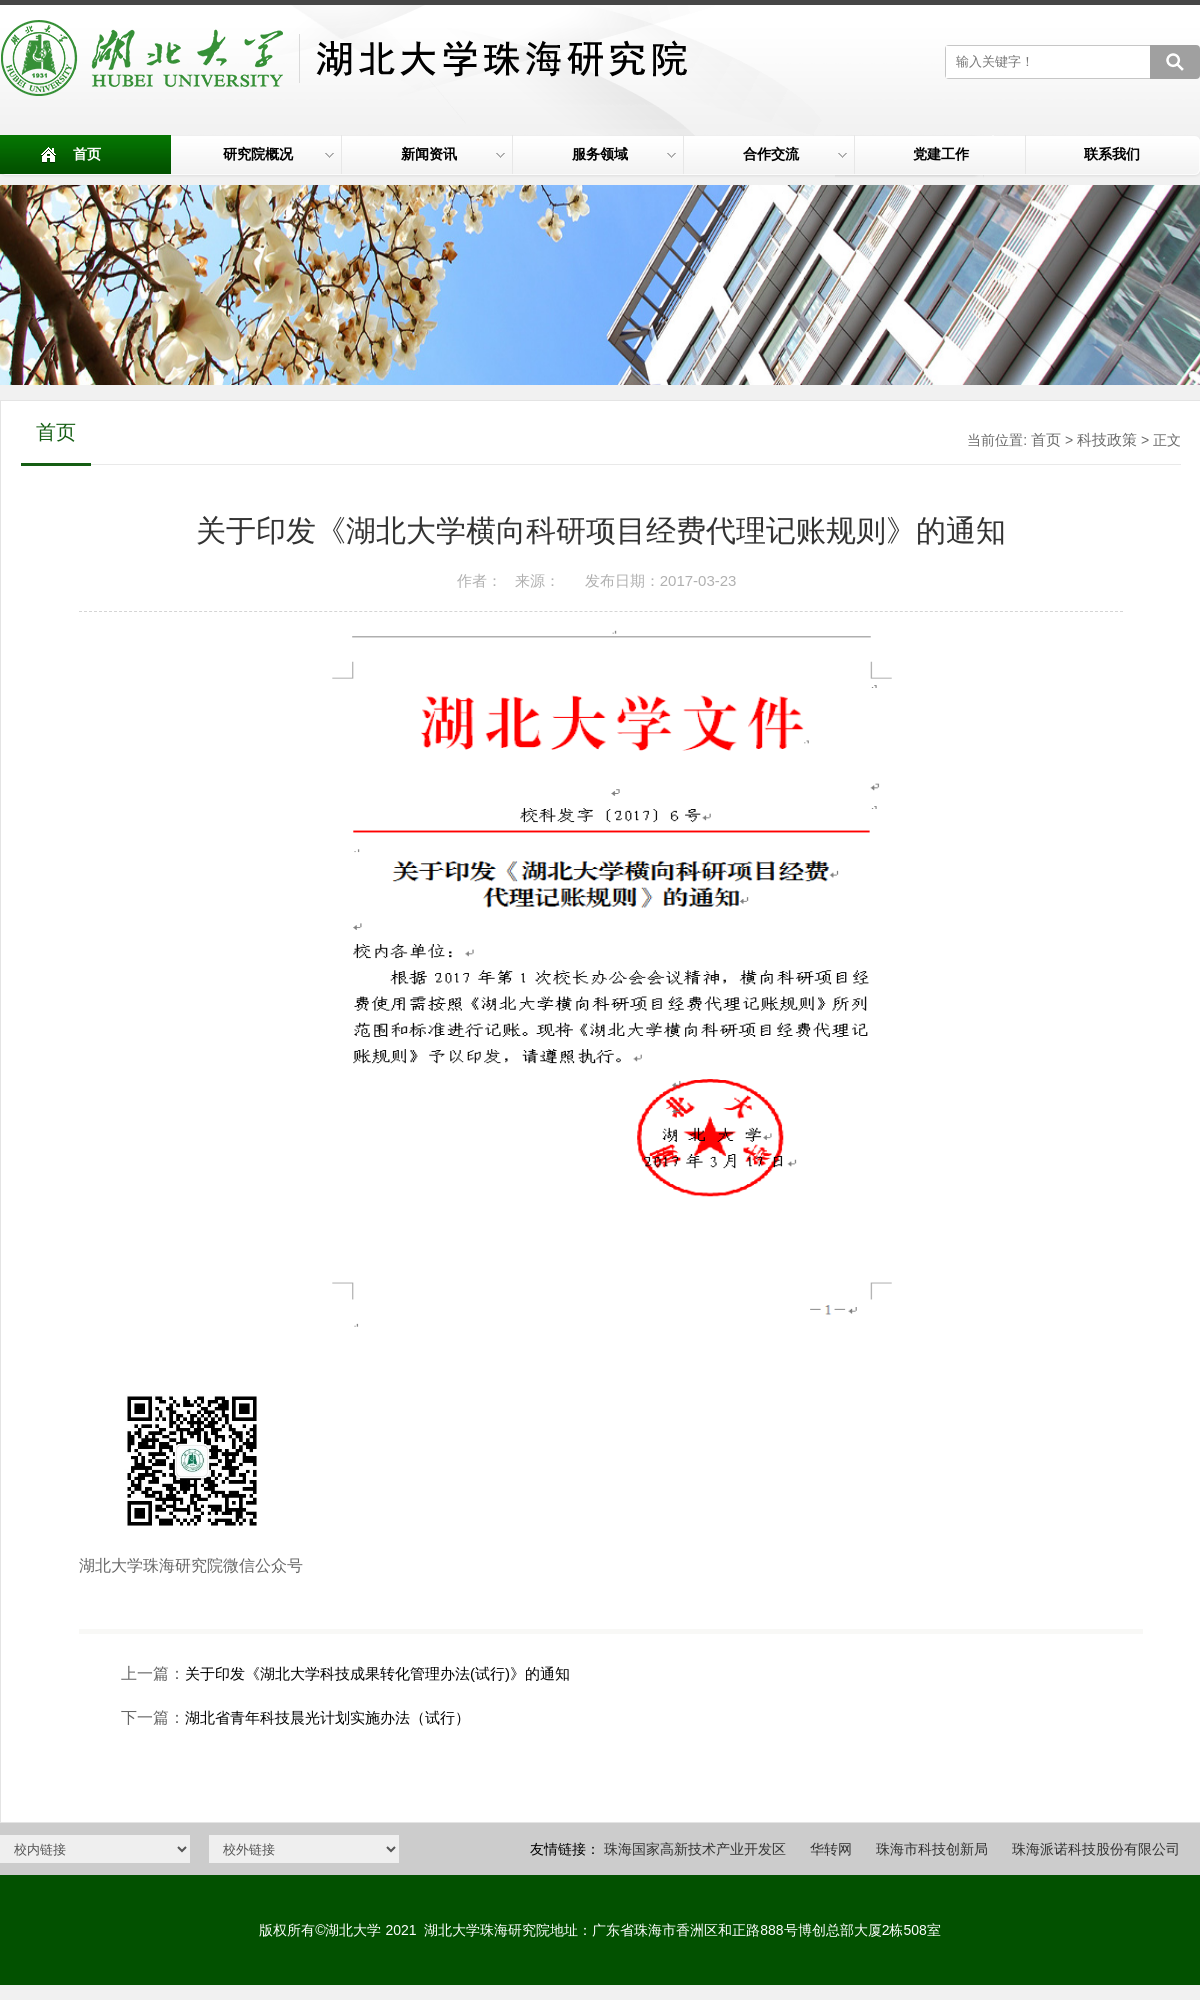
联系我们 (1112, 154)
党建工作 (941, 154)
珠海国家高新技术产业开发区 (695, 1849)
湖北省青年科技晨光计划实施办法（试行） (327, 1717)
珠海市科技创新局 (932, 1849)
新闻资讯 (453, 154)
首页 (87, 154)
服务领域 (624, 154)
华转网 (831, 1849)
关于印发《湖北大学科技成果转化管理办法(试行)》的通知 (377, 1673)
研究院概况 (279, 154)
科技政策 (1107, 439)
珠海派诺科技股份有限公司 (1096, 1849)
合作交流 (795, 154)
